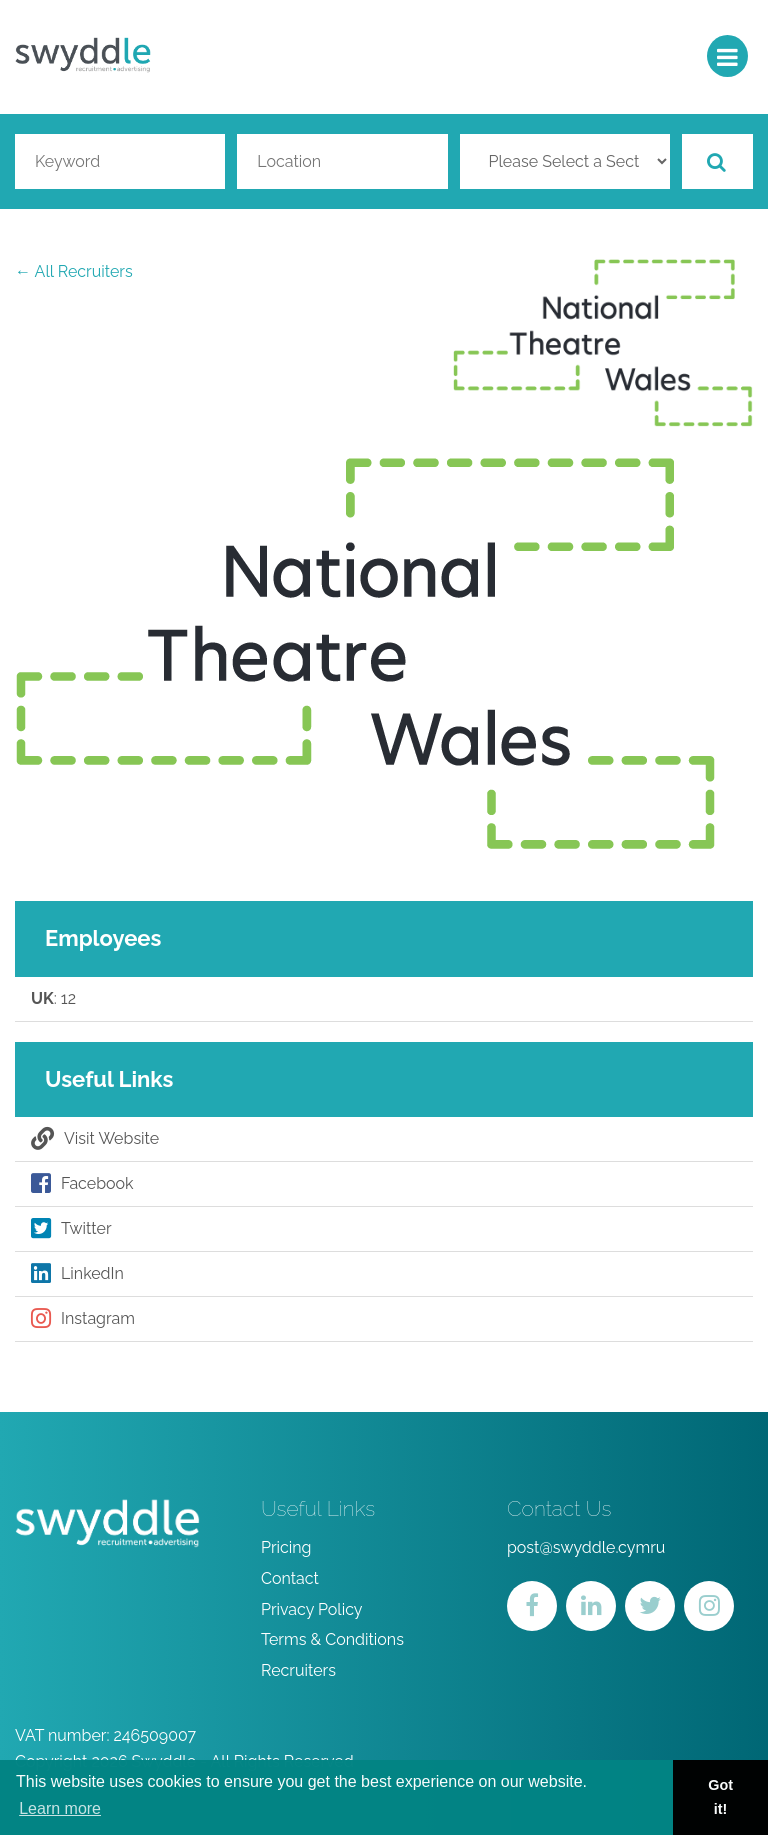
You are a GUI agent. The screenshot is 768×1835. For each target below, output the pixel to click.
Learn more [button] (60, 1808)
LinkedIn (77, 1274)
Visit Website (95, 1139)
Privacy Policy (312, 1609)
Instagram (83, 1319)
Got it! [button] (720, 1797)
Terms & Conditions (332, 1639)
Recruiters (298, 1670)
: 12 (53, 999)
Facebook (82, 1184)
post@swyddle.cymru (586, 1547)
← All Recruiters (74, 271)
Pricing (286, 1547)
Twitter (71, 1229)
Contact (290, 1578)
